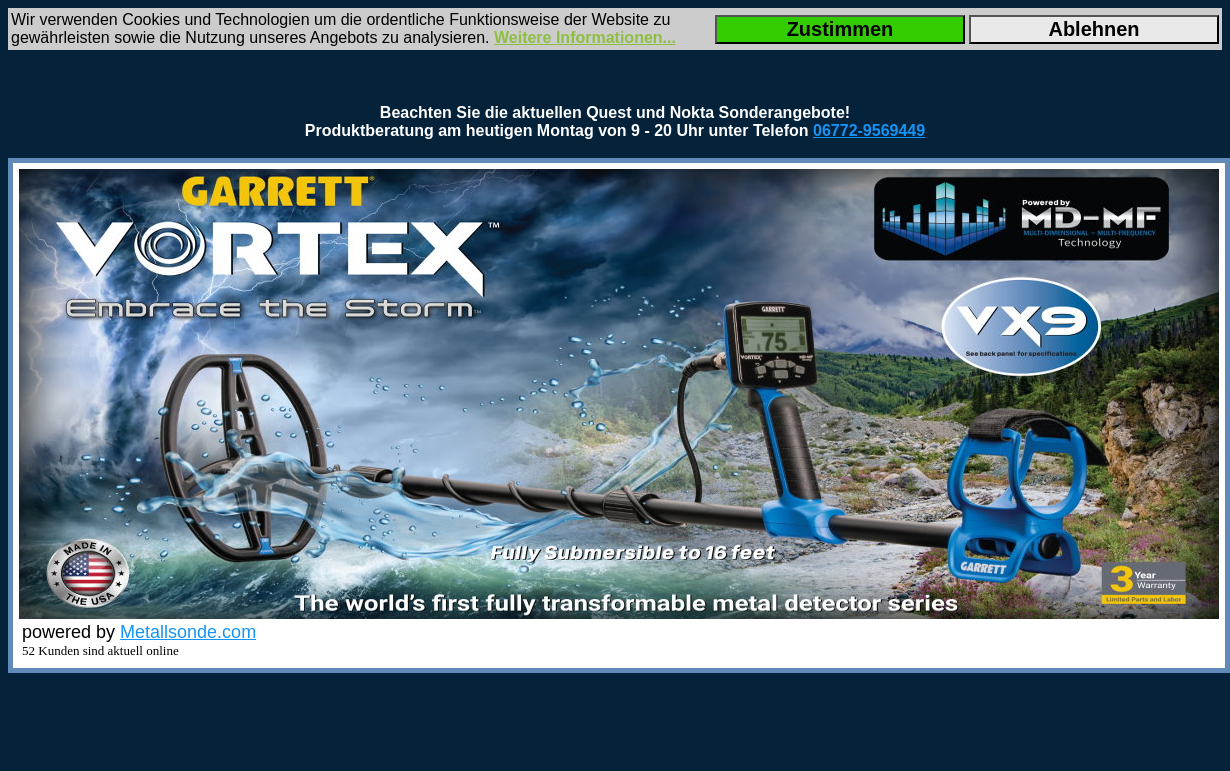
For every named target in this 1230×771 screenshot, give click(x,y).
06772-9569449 (869, 130)
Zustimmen (840, 29)
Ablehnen (1093, 29)
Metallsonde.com (188, 632)
